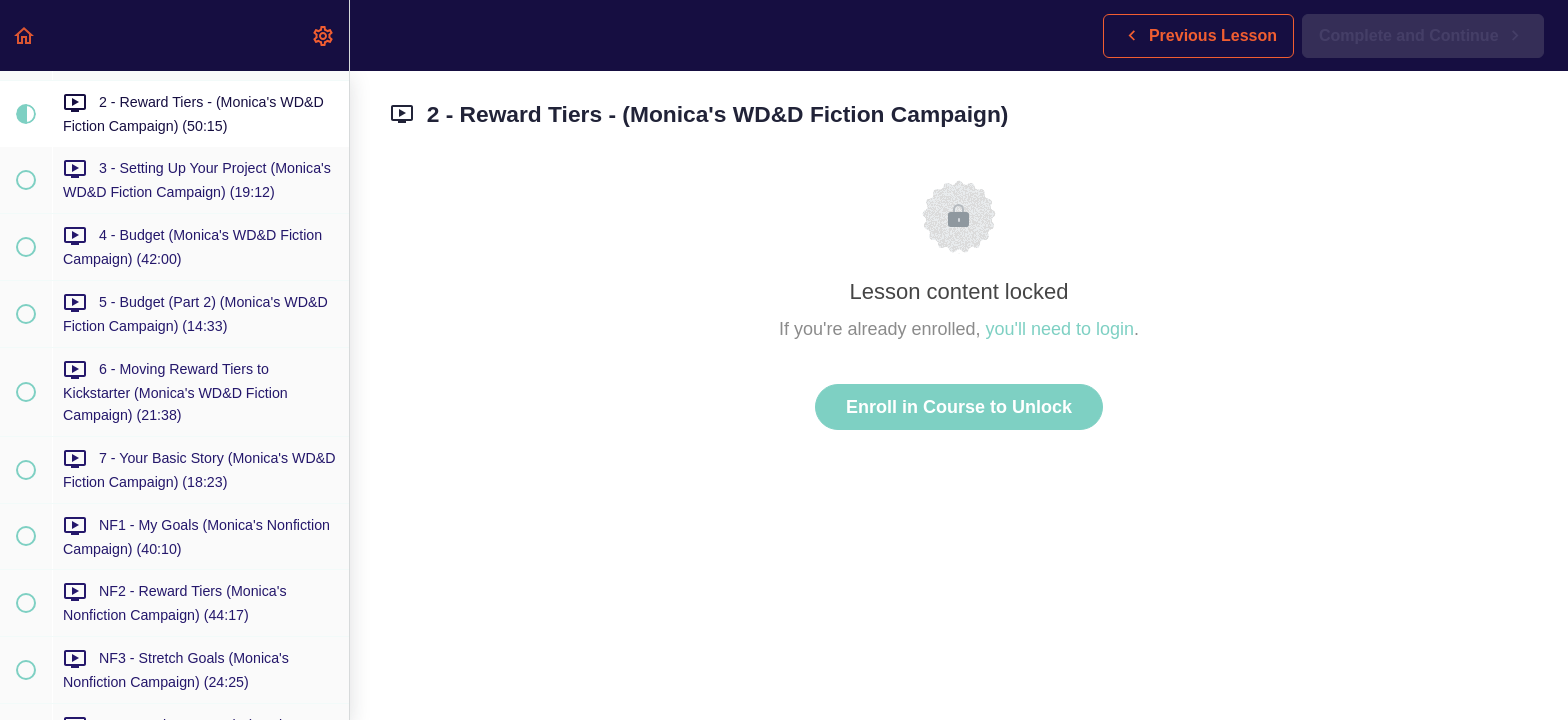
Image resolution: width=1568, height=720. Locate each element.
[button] (25, 35)
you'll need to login (1060, 329)
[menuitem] (324, 35)
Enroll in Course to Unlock (959, 407)
